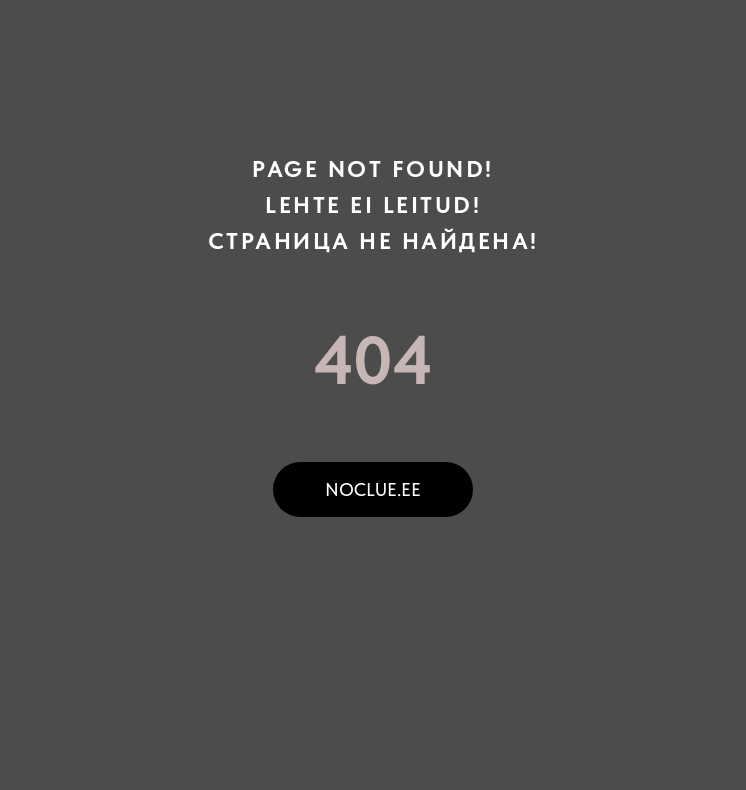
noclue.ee (373, 489)
